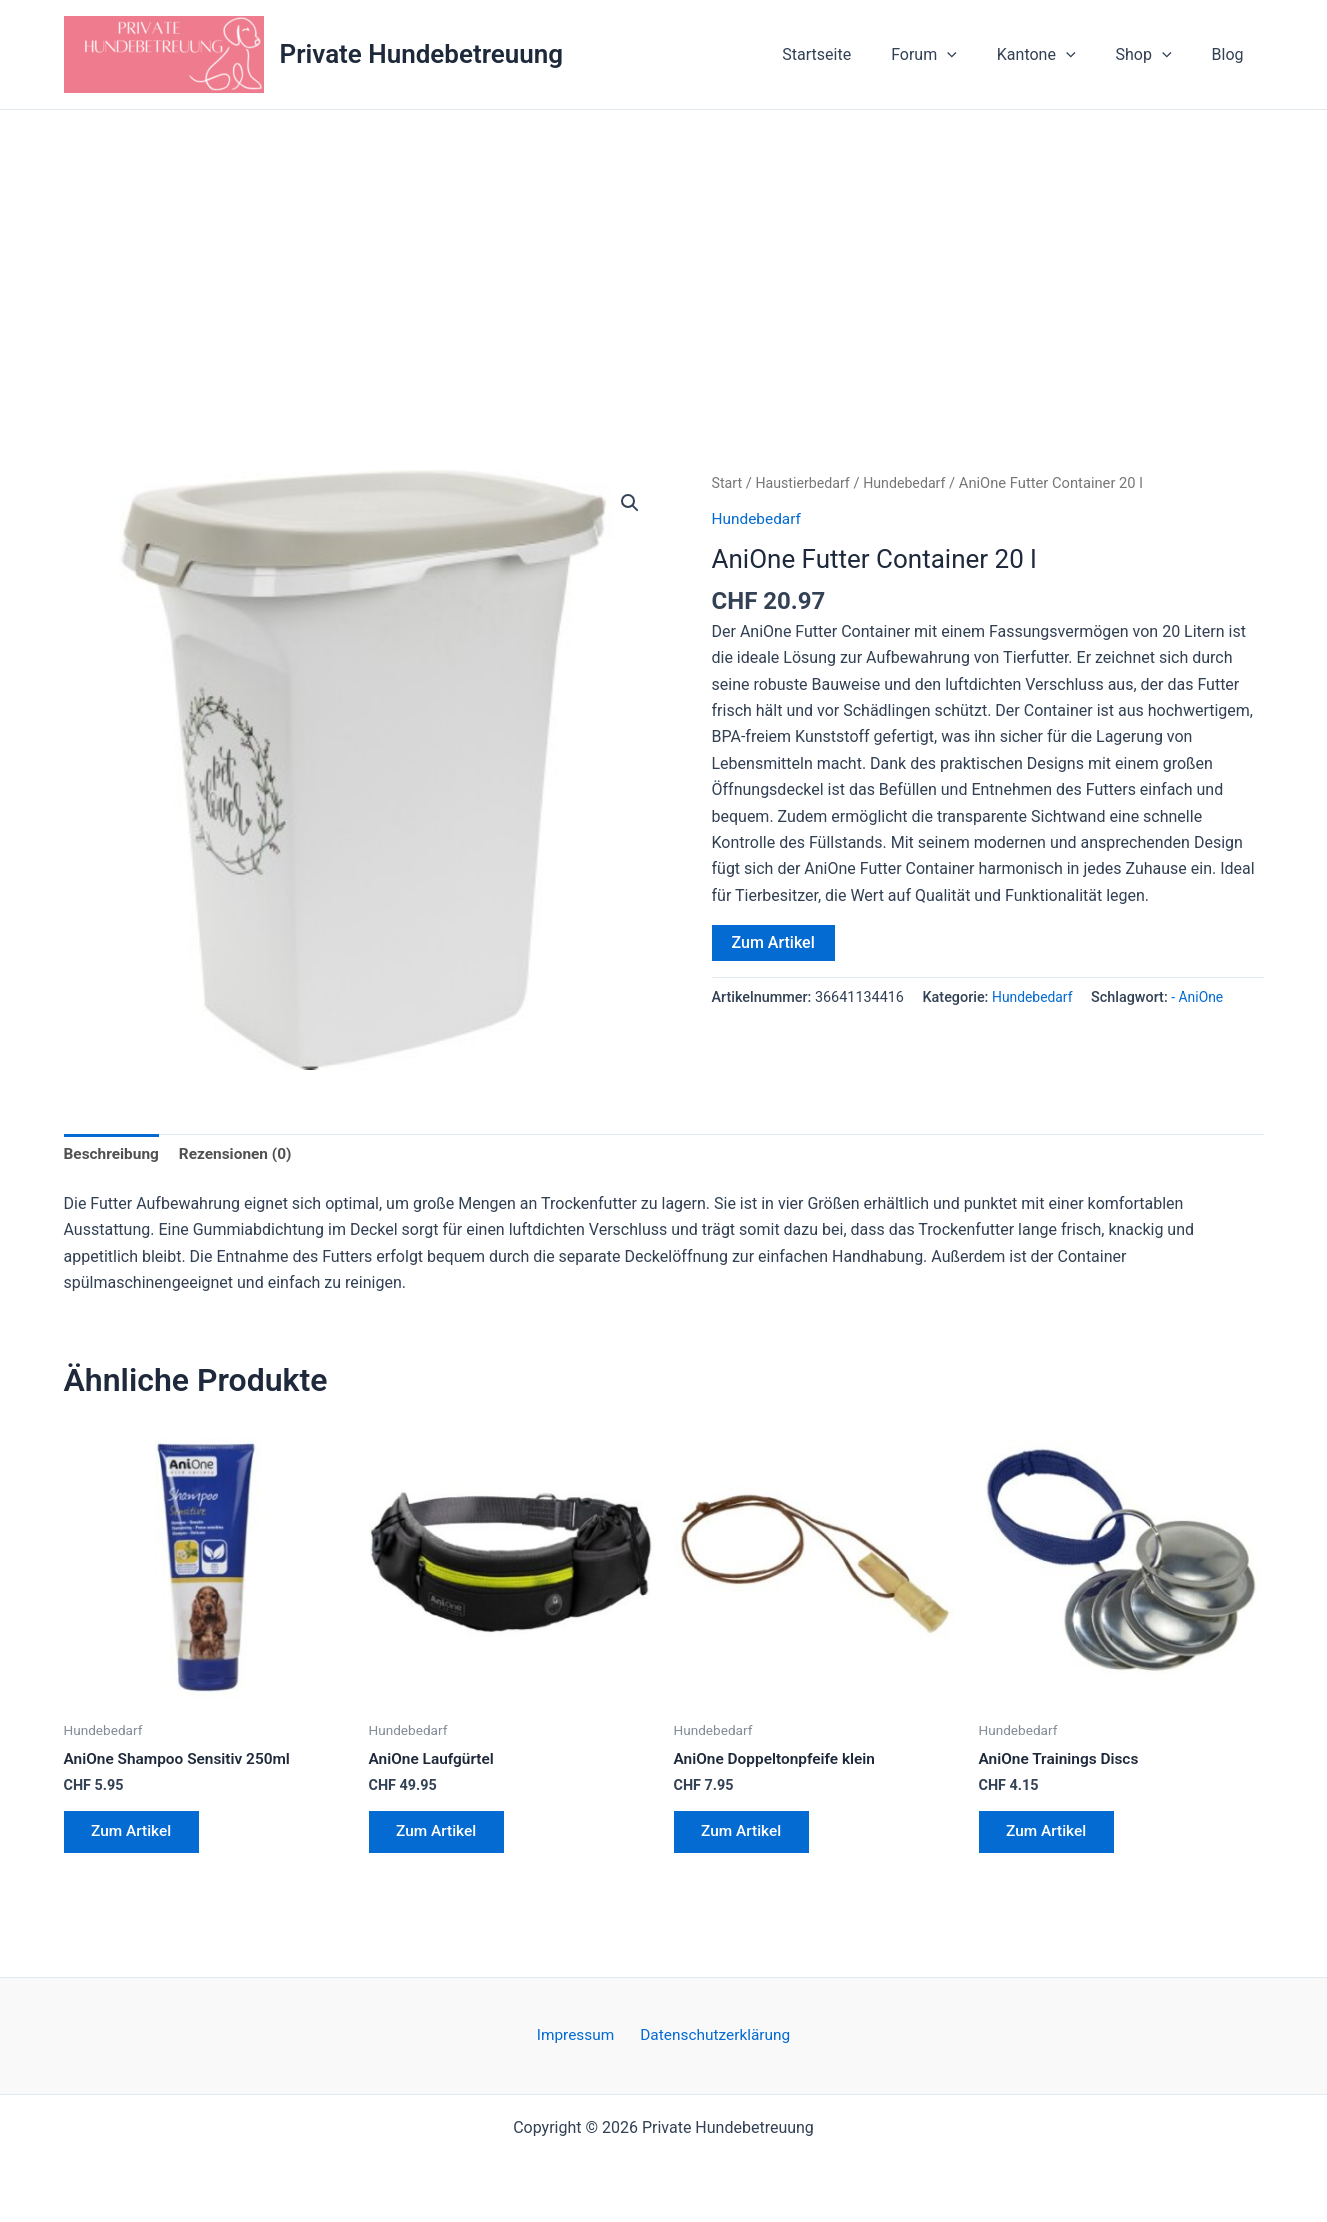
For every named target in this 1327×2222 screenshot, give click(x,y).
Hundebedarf (910, 483)
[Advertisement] (664, 260)
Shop (1156, 55)
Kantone (1056, 55)
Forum (952, 55)
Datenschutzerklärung (712, 2042)
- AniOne (1201, 997)
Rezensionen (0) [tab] (241, 1154)
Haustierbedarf (806, 483)
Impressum (577, 2042)
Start (728, 483)
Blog (1232, 54)
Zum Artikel (773, 942)
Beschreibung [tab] (113, 1154)
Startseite (852, 54)
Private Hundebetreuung (422, 54)
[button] (975, 55)
